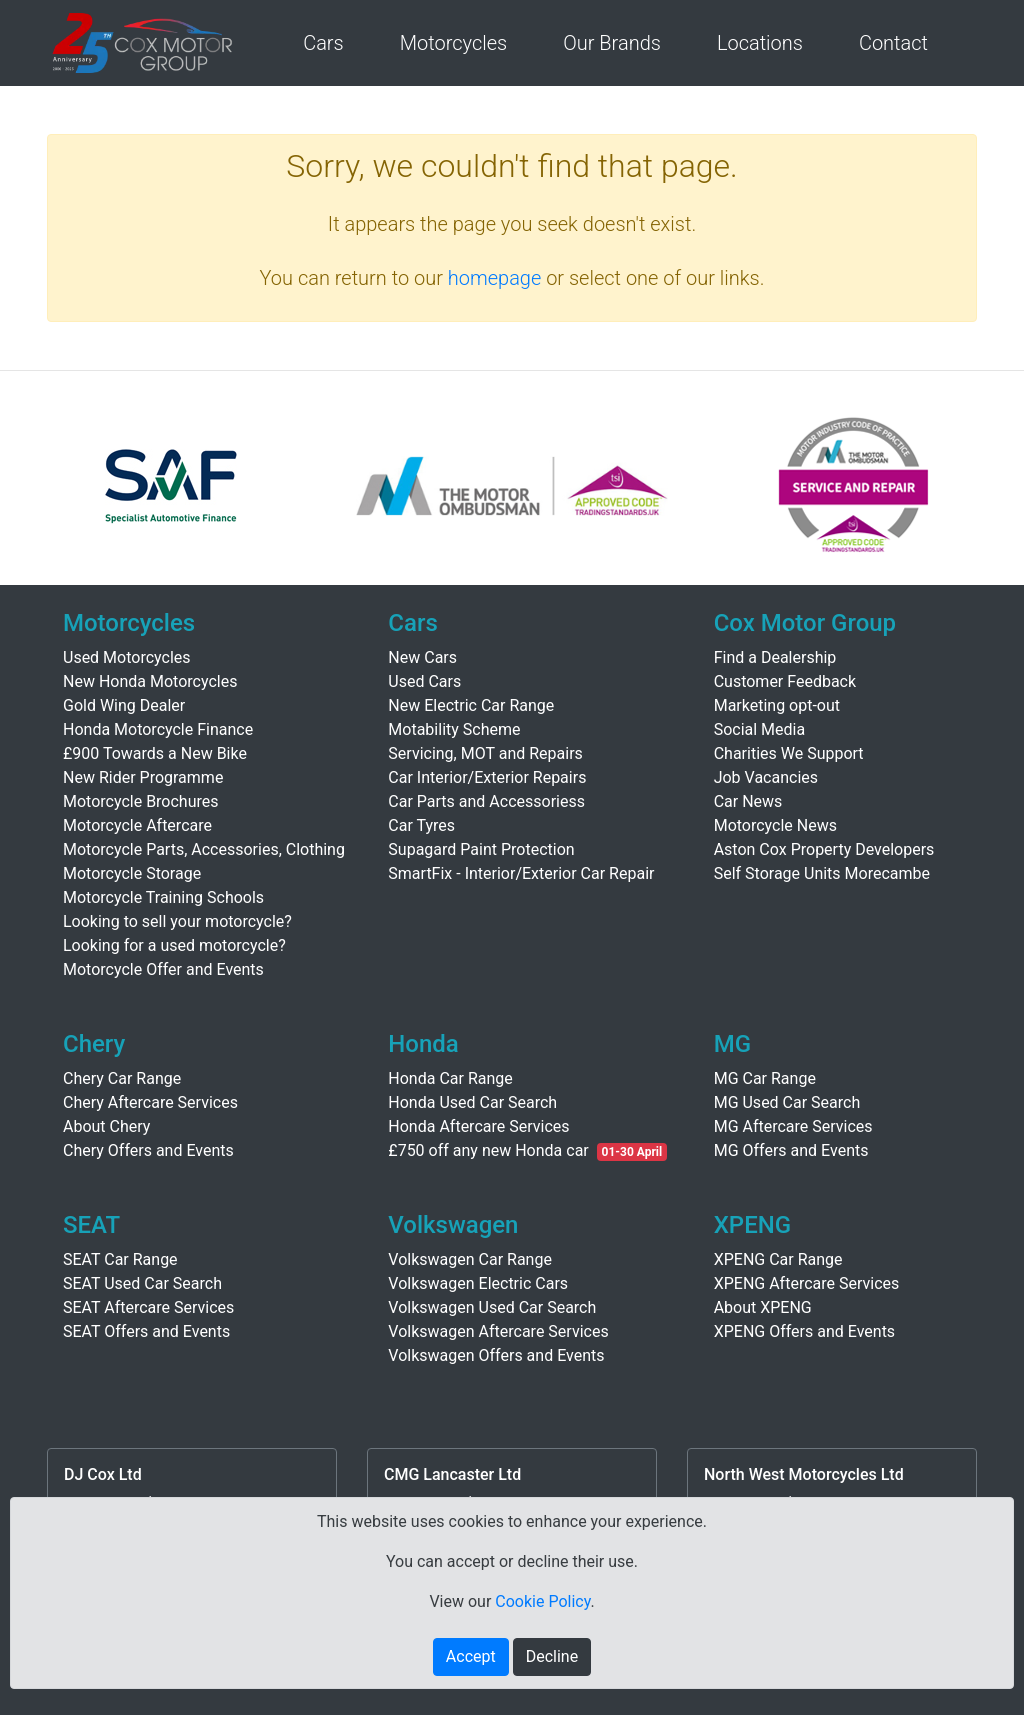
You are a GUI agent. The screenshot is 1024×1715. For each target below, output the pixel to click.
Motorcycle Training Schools (163, 897)
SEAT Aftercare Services (148, 1307)
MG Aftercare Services (793, 1126)
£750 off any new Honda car (488, 1150)
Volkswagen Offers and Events (496, 1355)
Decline (552, 1656)
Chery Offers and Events (148, 1150)
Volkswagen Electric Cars (478, 1283)
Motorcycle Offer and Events (163, 969)
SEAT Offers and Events (146, 1331)
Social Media (760, 729)
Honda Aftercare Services (478, 1126)
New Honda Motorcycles (150, 681)
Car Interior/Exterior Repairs (487, 777)
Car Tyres (421, 825)
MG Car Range (765, 1078)
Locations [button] (760, 43)
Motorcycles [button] (453, 43)
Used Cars (424, 681)
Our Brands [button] (612, 43)
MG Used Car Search (787, 1102)
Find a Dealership (775, 657)
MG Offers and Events (791, 1150)
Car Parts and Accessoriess (486, 801)
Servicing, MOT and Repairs (485, 753)
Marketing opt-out (777, 705)
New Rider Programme (143, 777)
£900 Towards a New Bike (155, 753)
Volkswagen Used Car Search (492, 1307)
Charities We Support (789, 753)
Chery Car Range (122, 1078)
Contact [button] (893, 43)
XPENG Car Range (778, 1259)
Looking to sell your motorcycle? (177, 921)
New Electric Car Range (471, 705)
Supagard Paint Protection (481, 849)
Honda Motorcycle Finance (158, 729)
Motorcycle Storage (132, 873)
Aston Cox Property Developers (824, 849)
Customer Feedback (785, 681)
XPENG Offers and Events (804, 1331)
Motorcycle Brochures (141, 801)
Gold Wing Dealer (124, 705)
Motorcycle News (775, 825)
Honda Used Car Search (472, 1102)
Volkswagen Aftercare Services (498, 1331)
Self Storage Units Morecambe (822, 873)
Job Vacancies (766, 777)
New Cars (422, 657)
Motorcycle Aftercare (137, 825)
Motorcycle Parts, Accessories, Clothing (204, 849)
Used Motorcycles (127, 657)
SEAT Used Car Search (142, 1283)
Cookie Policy (542, 1601)
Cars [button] (323, 43)
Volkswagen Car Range (470, 1259)
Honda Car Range (450, 1078)
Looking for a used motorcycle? (174, 945)
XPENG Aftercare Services (807, 1283)
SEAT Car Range (120, 1259)
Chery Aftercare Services (150, 1102)
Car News (748, 801)
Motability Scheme (454, 729)
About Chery (106, 1126)
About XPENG (763, 1307)
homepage (495, 278)
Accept (471, 1656)
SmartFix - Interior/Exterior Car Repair (521, 873)
